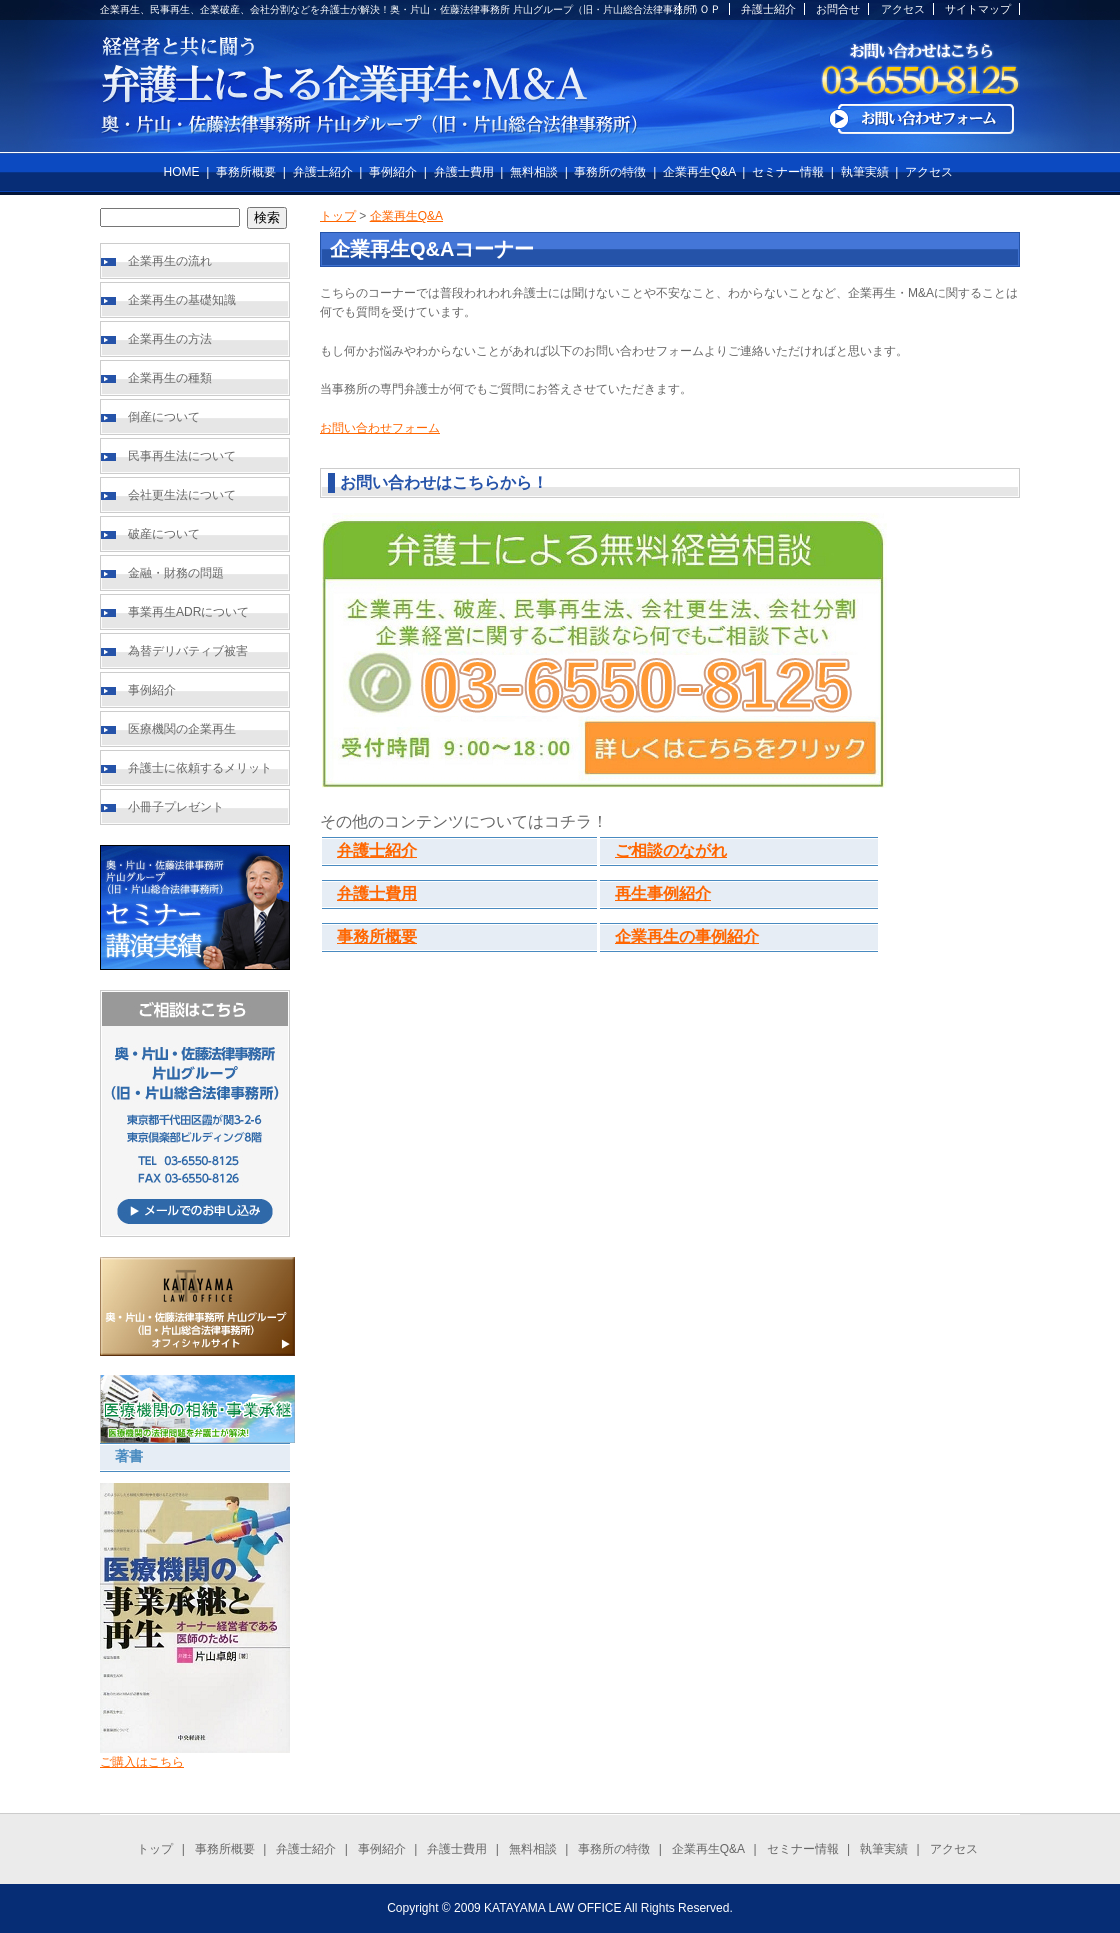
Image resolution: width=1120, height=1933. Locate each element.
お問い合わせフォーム (380, 428)
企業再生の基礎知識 (182, 300)
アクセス (903, 9)
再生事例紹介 (663, 893)
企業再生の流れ (170, 261)
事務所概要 (246, 172)
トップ (338, 216)
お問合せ (838, 9)
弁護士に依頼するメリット (200, 768)
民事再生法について (182, 456)
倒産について (164, 417)
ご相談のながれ (671, 850)
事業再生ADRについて (188, 612)
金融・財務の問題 (176, 573)
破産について (164, 534)
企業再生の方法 (170, 339)
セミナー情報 (788, 172)
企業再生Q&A (699, 172)
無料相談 (534, 172)
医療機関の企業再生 (182, 729)
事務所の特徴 (610, 172)
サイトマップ (978, 9)
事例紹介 (393, 172)
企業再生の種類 (170, 378)
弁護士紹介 (768, 9)
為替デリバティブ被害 (188, 651)
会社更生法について (182, 495)
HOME (182, 172)
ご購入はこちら (142, 1762)
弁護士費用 (464, 172)
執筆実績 (865, 172)
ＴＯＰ (704, 9)
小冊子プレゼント (176, 807)
